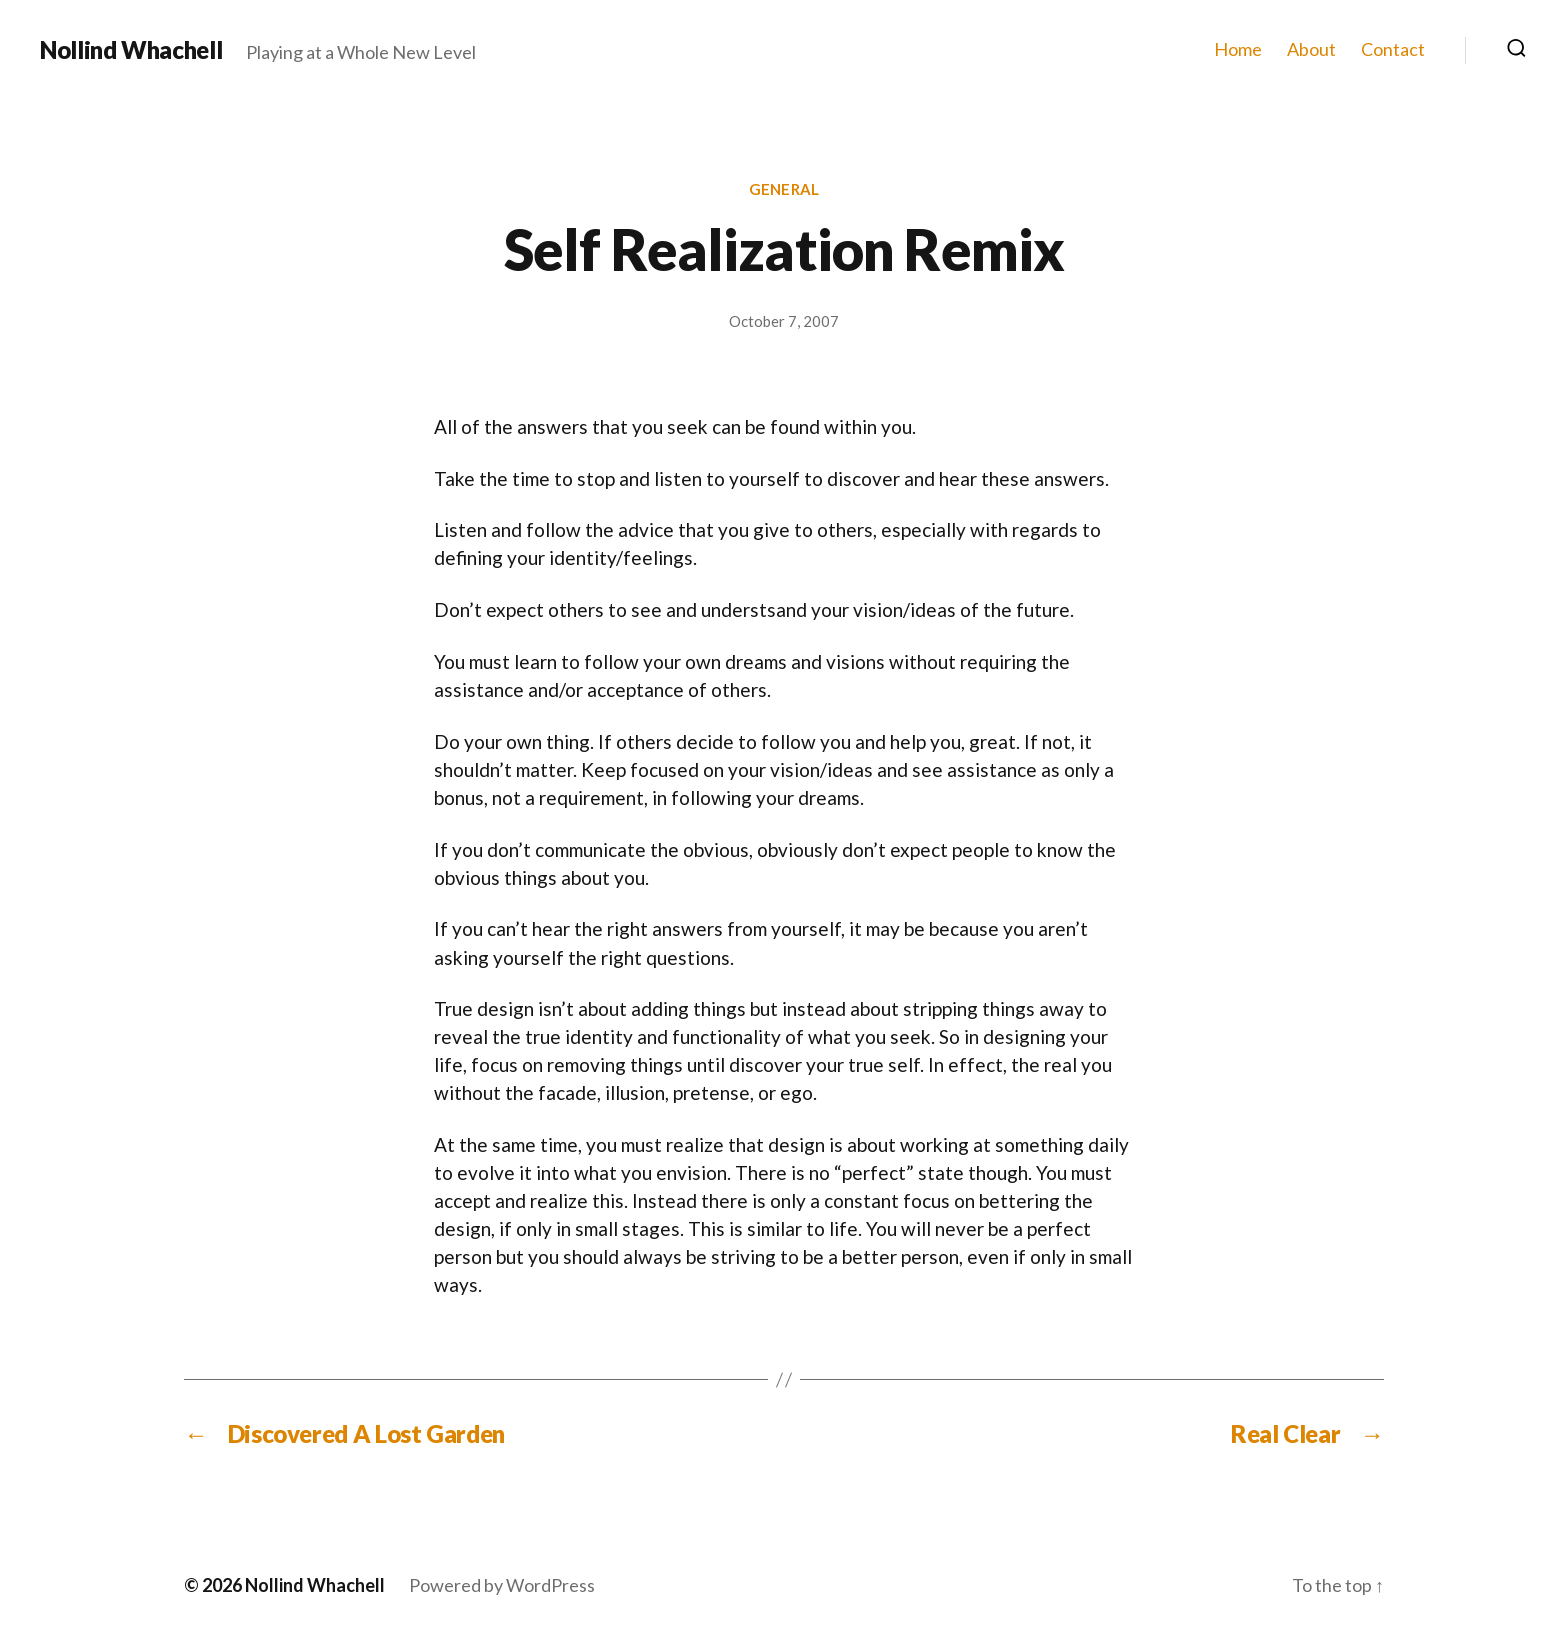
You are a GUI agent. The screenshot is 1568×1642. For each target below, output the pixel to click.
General (784, 189)
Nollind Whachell (131, 50)
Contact (1393, 49)
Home (1238, 49)
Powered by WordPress (502, 1585)
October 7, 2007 (784, 321)
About (1311, 49)
